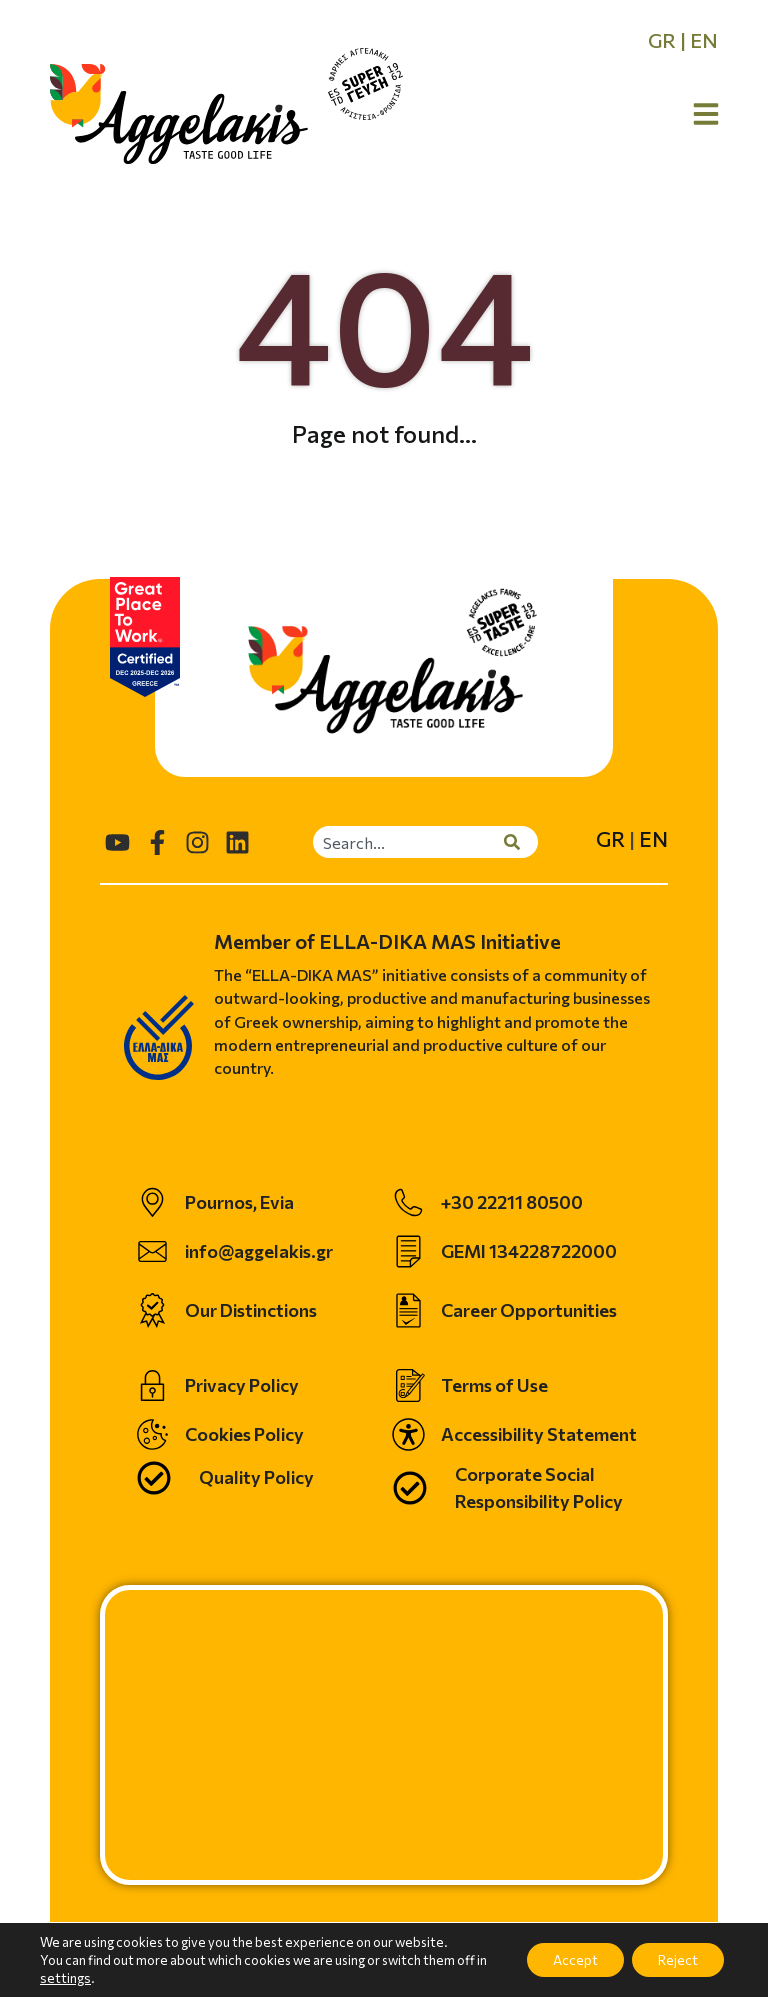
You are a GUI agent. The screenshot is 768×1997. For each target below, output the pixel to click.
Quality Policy (256, 1477)
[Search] (521, 842)
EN (704, 40)
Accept (562, 1959)
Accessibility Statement (539, 1434)
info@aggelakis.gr (259, 1251)
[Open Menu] (706, 114)
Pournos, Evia (239, 1202)
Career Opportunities (529, 1310)
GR (662, 40)
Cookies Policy (244, 1434)
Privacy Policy (242, 1385)
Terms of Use (494, 1385)
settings (76, 1978)
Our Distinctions (251, 1310)
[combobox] (408, 842)
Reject (673, 1959)
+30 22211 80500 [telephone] (512, 1202)
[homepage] (179, 114)
